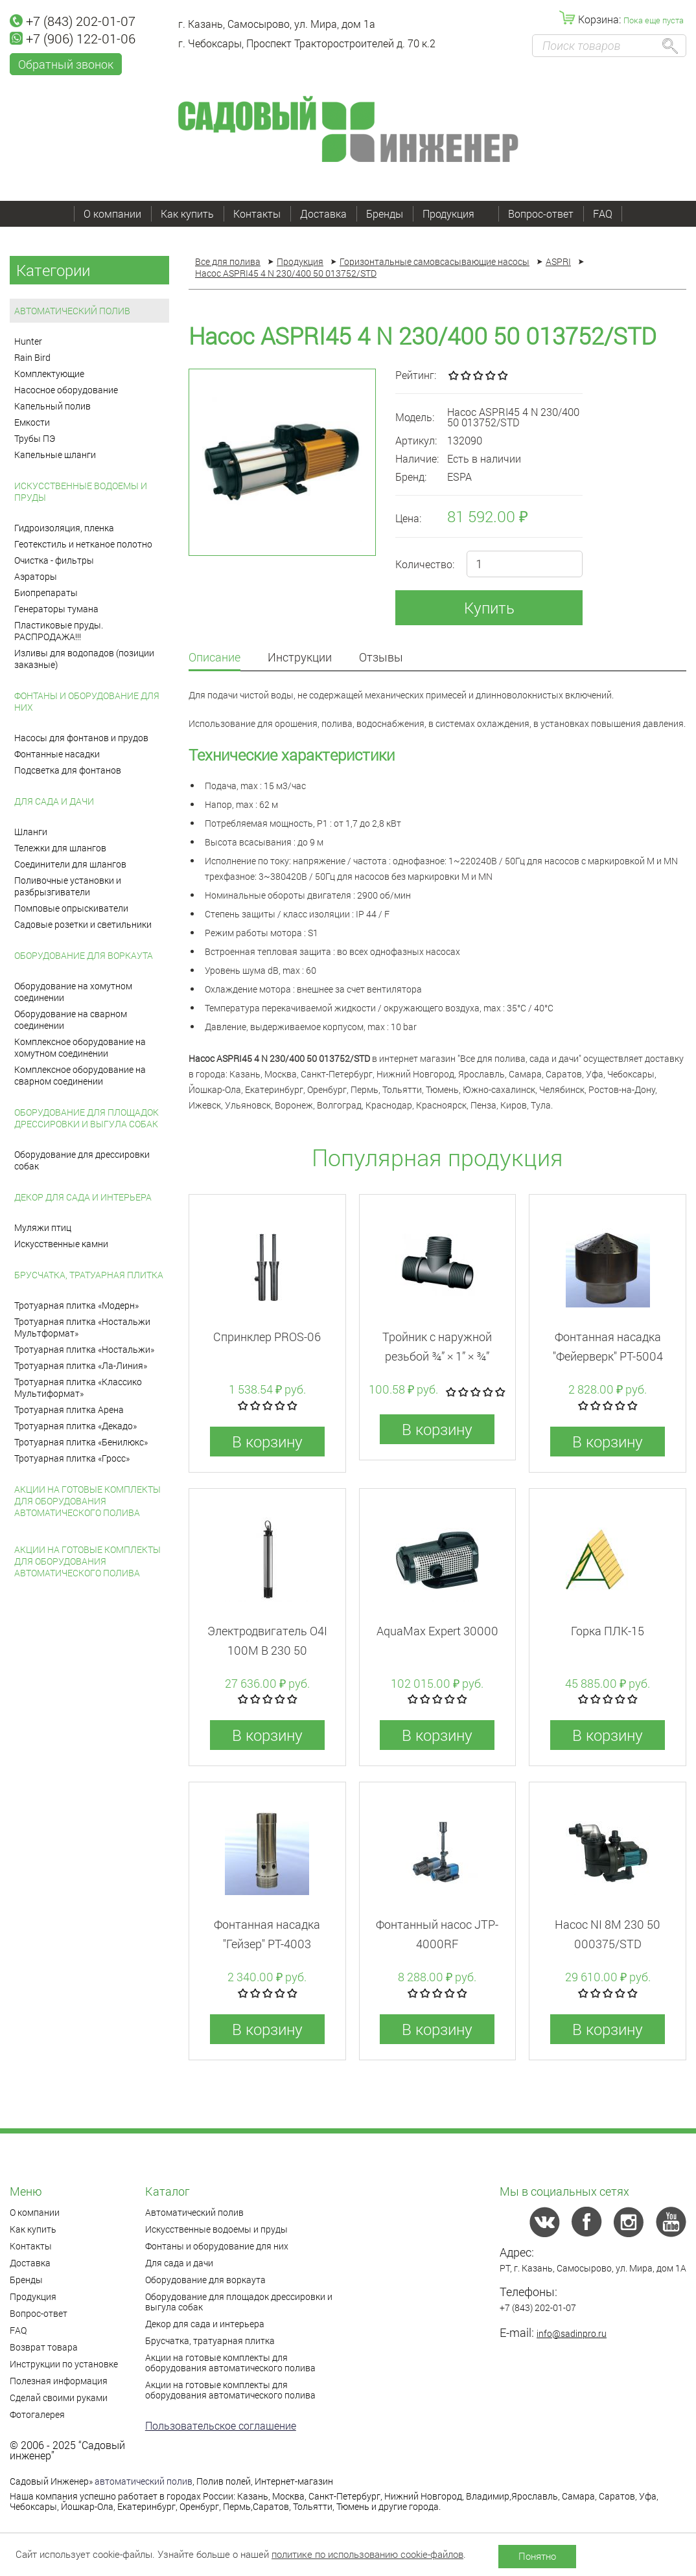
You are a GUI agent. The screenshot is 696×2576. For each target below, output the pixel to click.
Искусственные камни (61, 1243)
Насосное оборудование (66, 390)
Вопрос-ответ (541, 213)
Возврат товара (44, 2347)
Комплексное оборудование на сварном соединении (80, 1075)
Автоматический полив (72, 311)
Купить (489, 607)
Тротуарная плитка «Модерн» (76, 1305)
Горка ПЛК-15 (607, 1631)
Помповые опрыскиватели (71, 908)
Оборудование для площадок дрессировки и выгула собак (86, 1118)
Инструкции (300, 658)
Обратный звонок (65, 64)
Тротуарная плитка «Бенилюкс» (81, 1442)
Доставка (323, 213)
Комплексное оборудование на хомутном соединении (80, 1047)
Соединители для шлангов (70, 864)
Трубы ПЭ (34, 438)
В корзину (267, 1441)
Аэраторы (35, 576)
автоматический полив (143, 2481)
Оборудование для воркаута (83, 955)
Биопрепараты (46, 592)
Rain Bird (32, 357)
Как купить (187, 213)
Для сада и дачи (54, 801)
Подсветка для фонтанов (67, 770)
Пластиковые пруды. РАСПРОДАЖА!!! (58, 631)
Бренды (384, 213)
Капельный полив (52, 406)
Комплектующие (49, 373)
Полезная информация (59, 2381)
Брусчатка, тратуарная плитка (88, 1275)
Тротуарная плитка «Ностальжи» (84, 1349)
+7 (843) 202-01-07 (72, 20)
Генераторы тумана (56, 609)
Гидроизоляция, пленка (64, 528)
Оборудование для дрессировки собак (82, 1160)
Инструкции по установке (64, 2364)
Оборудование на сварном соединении (70, 1019)
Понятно (537, 2555)
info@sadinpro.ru (572, 2333)
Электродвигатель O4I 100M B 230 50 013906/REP (267, 1650)
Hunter (28, 341)
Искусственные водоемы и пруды (80, 491)
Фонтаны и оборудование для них (86, 701)
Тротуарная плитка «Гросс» (72, 1458)
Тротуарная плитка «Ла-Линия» (80, 1365)
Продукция (456, 213)
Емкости (32, 422)
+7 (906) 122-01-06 (72, 38)
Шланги (30, 831)
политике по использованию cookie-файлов (367, 2553)
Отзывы (381, 658)
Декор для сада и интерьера (83, 1197)
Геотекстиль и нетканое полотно (83, 544)
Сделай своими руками (59, 2397)
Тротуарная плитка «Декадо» (75, 1426)
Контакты (257, 213)
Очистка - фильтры (54, 560)
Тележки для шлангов (60, 848)
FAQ (602, 213)
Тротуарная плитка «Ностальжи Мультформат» (82, 1327)
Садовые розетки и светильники (83, 924)
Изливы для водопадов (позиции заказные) (84, 659)
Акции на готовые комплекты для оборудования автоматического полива (87, 1501)
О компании (112, 213)
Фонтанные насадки (57, 754)
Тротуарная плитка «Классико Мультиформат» (78, 1387)
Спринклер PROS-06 (267, 1336)
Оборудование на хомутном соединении (73, 992)
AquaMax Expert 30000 (437, 1631)
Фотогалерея (37, 2414)
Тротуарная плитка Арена (69, 1409)
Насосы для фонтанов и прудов (81, 737)
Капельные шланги (55, 454)
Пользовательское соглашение (220, 2425)
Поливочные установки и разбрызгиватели (67, 886)
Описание (214, 658)
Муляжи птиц (42, 1227)
